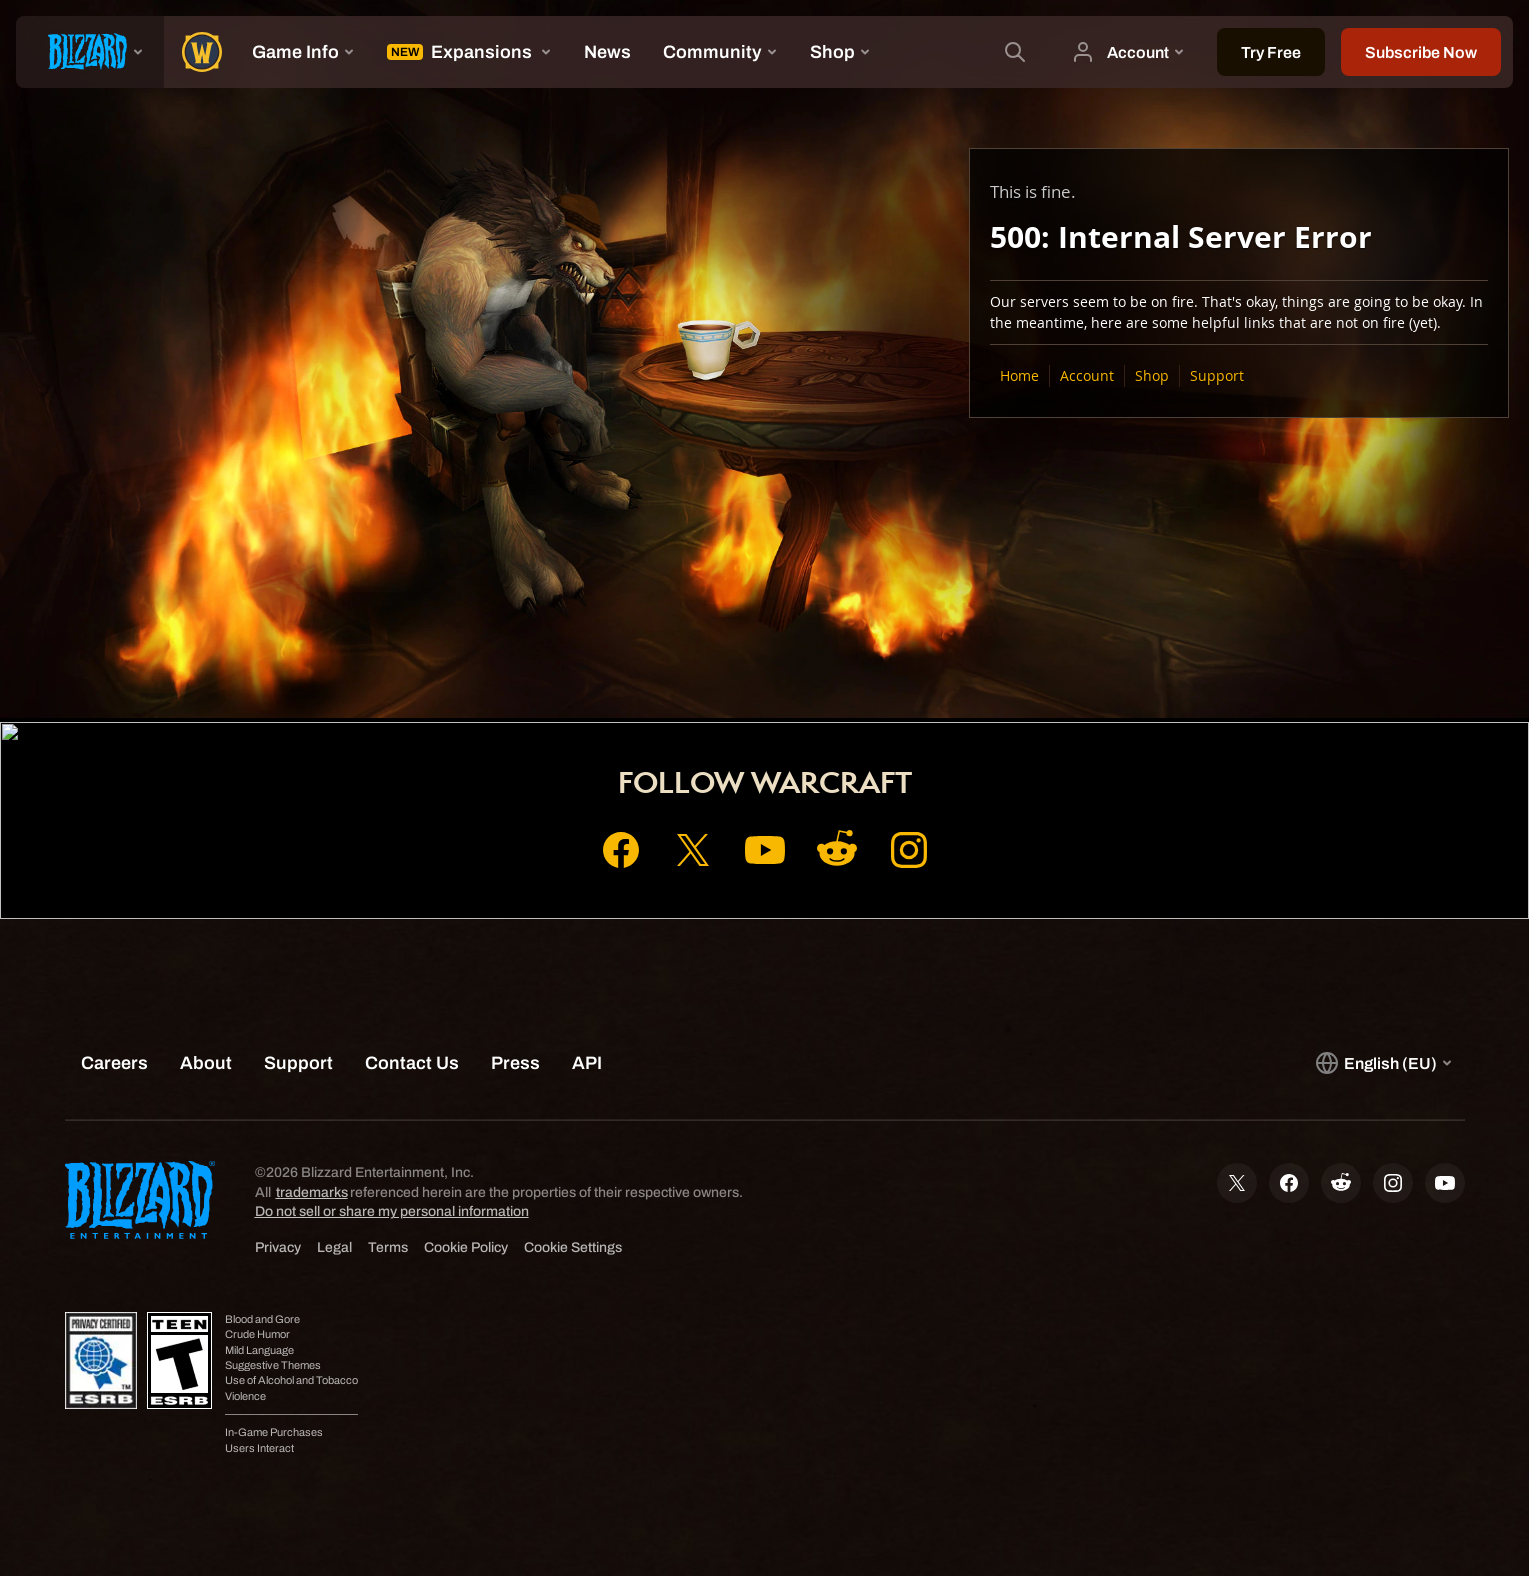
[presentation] (90, 52)
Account (1087, 375)
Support (1217, 375)
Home (1019, 375)
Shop (1152, 375)
